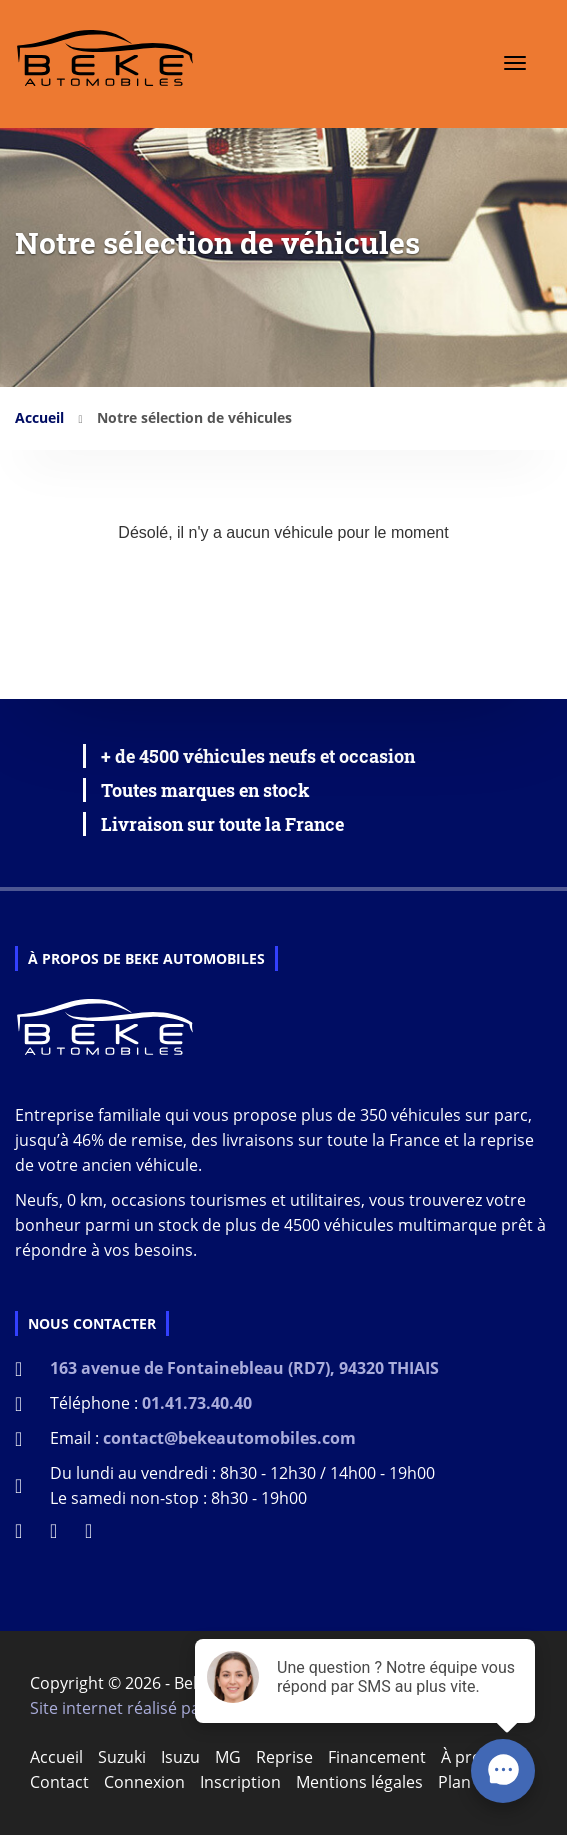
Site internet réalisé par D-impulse (159, 1708)
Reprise (284, 1757)
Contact (59, 1782)
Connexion (144, 1782)
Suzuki (122, 1757)
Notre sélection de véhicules (194, 417)
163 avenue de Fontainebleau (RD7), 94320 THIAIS (244, 1368)
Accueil (39, 417)
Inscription (240, 1782)
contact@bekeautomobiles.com (229, 1438)
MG (228, 1757)
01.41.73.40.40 (197, 1403)
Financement (377, 1757)
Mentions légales (359, 1782)
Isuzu (180, 1757)
